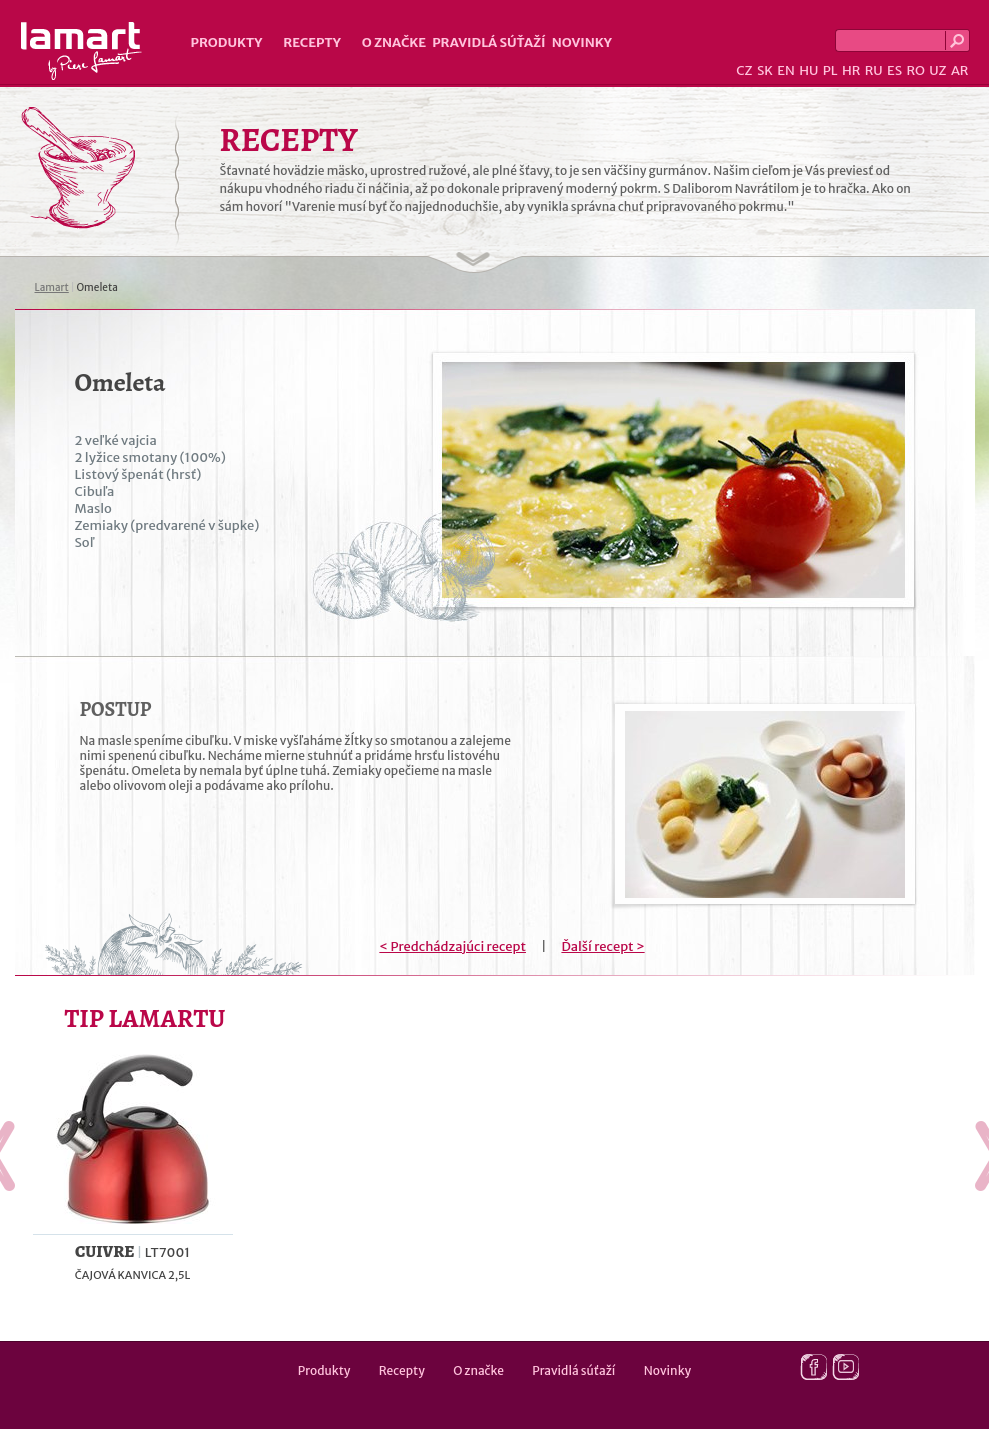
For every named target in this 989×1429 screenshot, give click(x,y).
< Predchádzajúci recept (452, 946)
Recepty (311, 42)
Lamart (81, 51)
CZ (744, 70)
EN (786, 70)
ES (894, 70)
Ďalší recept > (602, 946)
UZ (937, 70)
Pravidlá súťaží (489, 42)
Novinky (582, 42)
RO (915, 70)
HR (851, 70)
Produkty (227, 42)
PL (830, 70)
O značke (394, 42)
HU (808, 70)
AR (960, 70)
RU (874, 70)
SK (765, 70)
